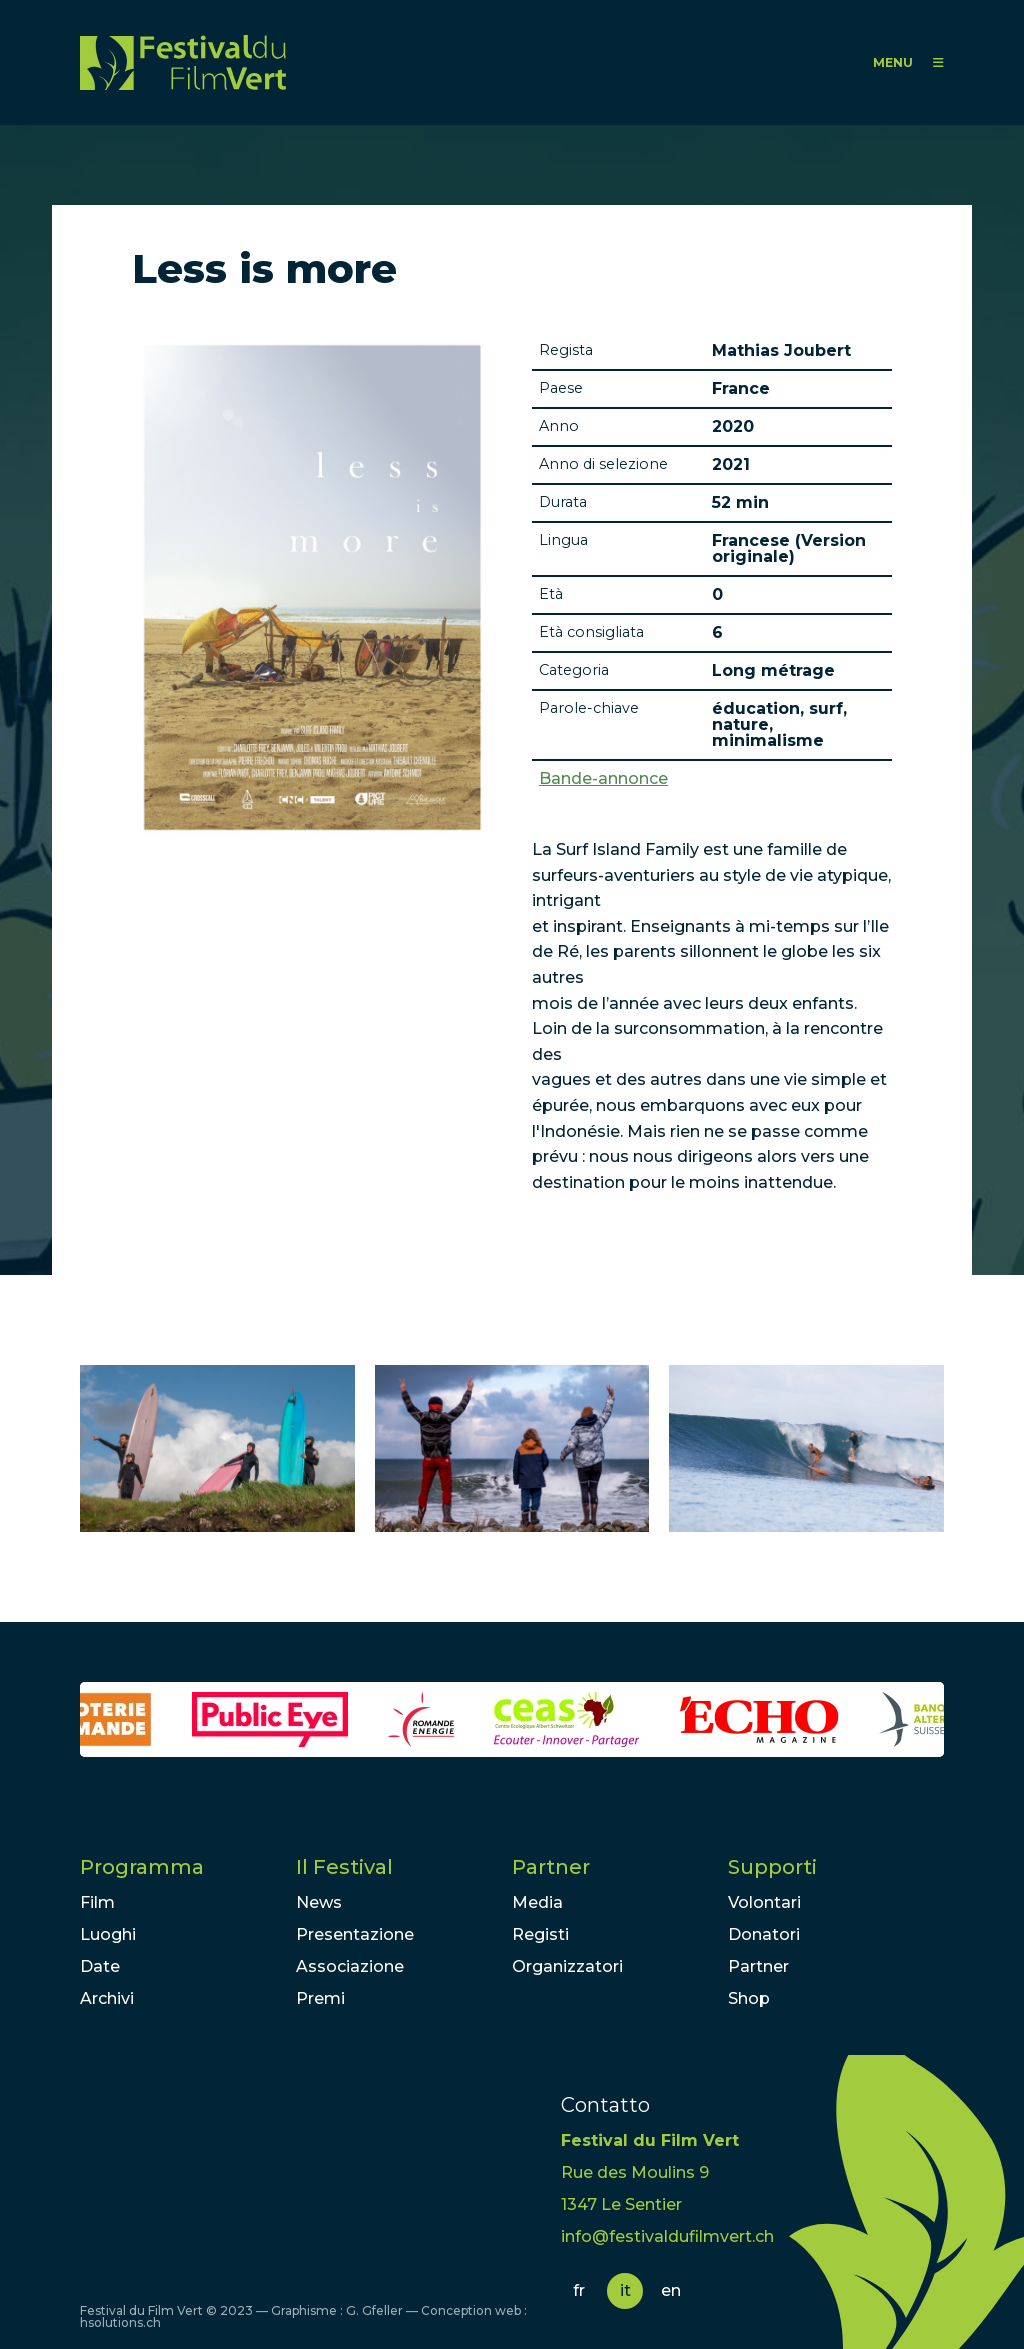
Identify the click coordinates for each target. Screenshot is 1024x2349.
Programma (142, 1867)
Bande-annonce (603, 779)
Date (100, 1966)
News (319, 1902)
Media (537, 1902)
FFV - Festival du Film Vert (183, 62)
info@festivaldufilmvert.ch (667, 2236)
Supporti (772, 1867)
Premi (320, 1998)
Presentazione (355, 1934)
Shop (749, 1998)
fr (579, 2290)
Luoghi (108, 1934)
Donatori (764, 1934)
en (671, 2290)
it (625, 2290)
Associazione (350, 1966)
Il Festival (344, 1867)
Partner (551, 1867)
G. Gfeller (374, 2310)
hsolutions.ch (120, 2322)
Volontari (764, 1902)
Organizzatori (567, 1966)
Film (97, 1902)
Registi (540, 1934)
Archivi (107, 1998)
